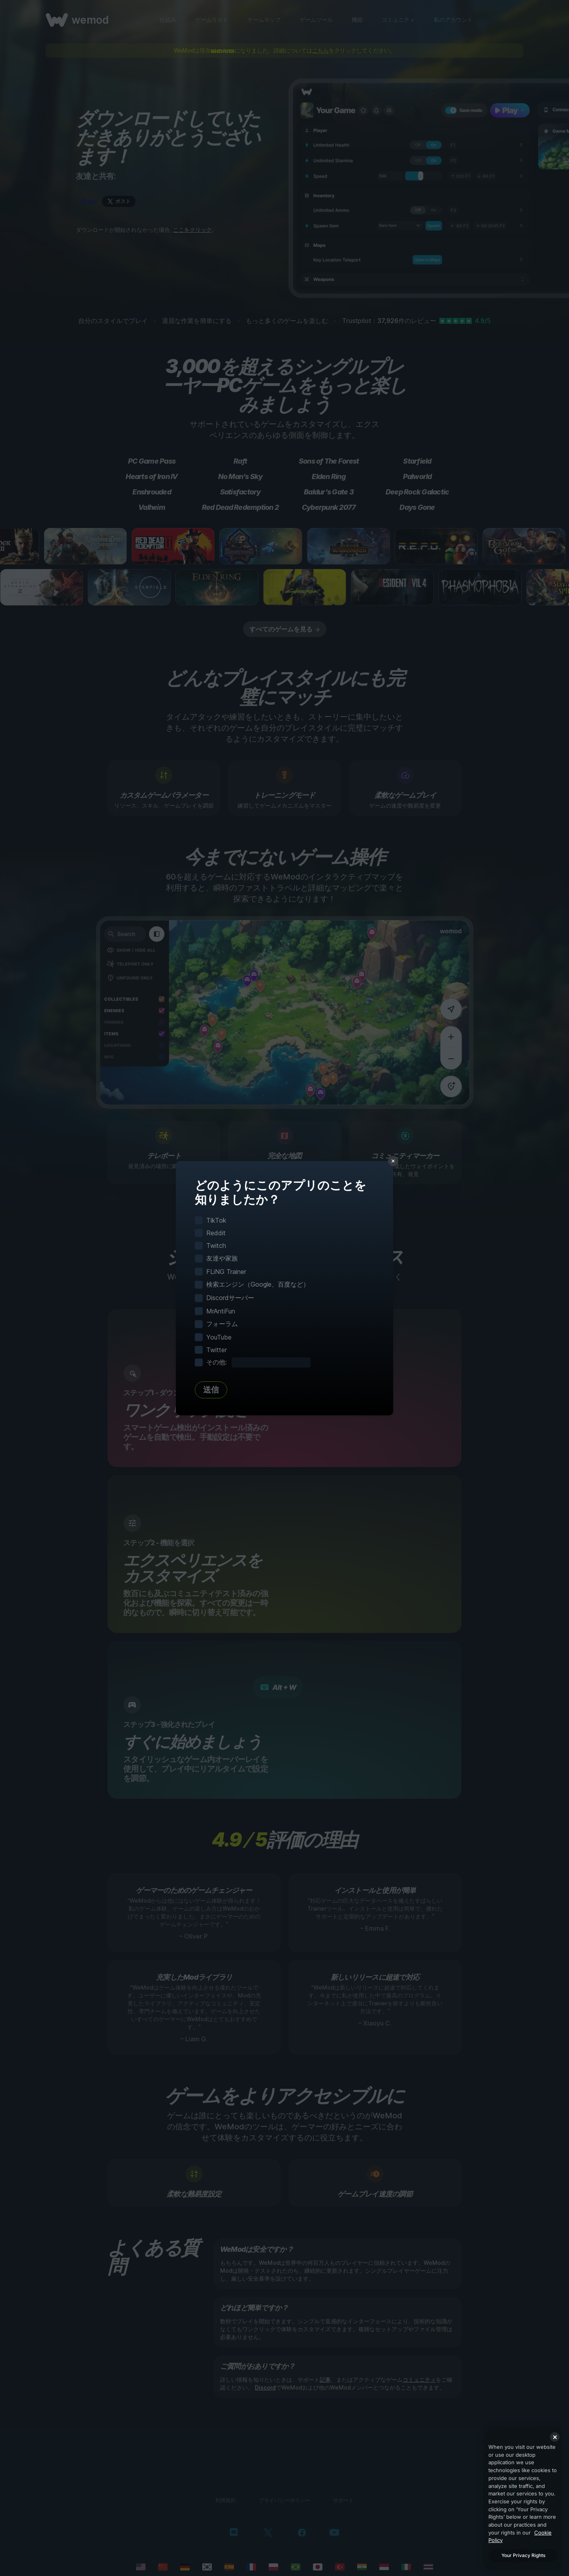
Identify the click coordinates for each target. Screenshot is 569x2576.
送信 (211, 1389)
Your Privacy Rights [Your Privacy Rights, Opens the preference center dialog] (523, 2555)
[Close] (555, 2437)
